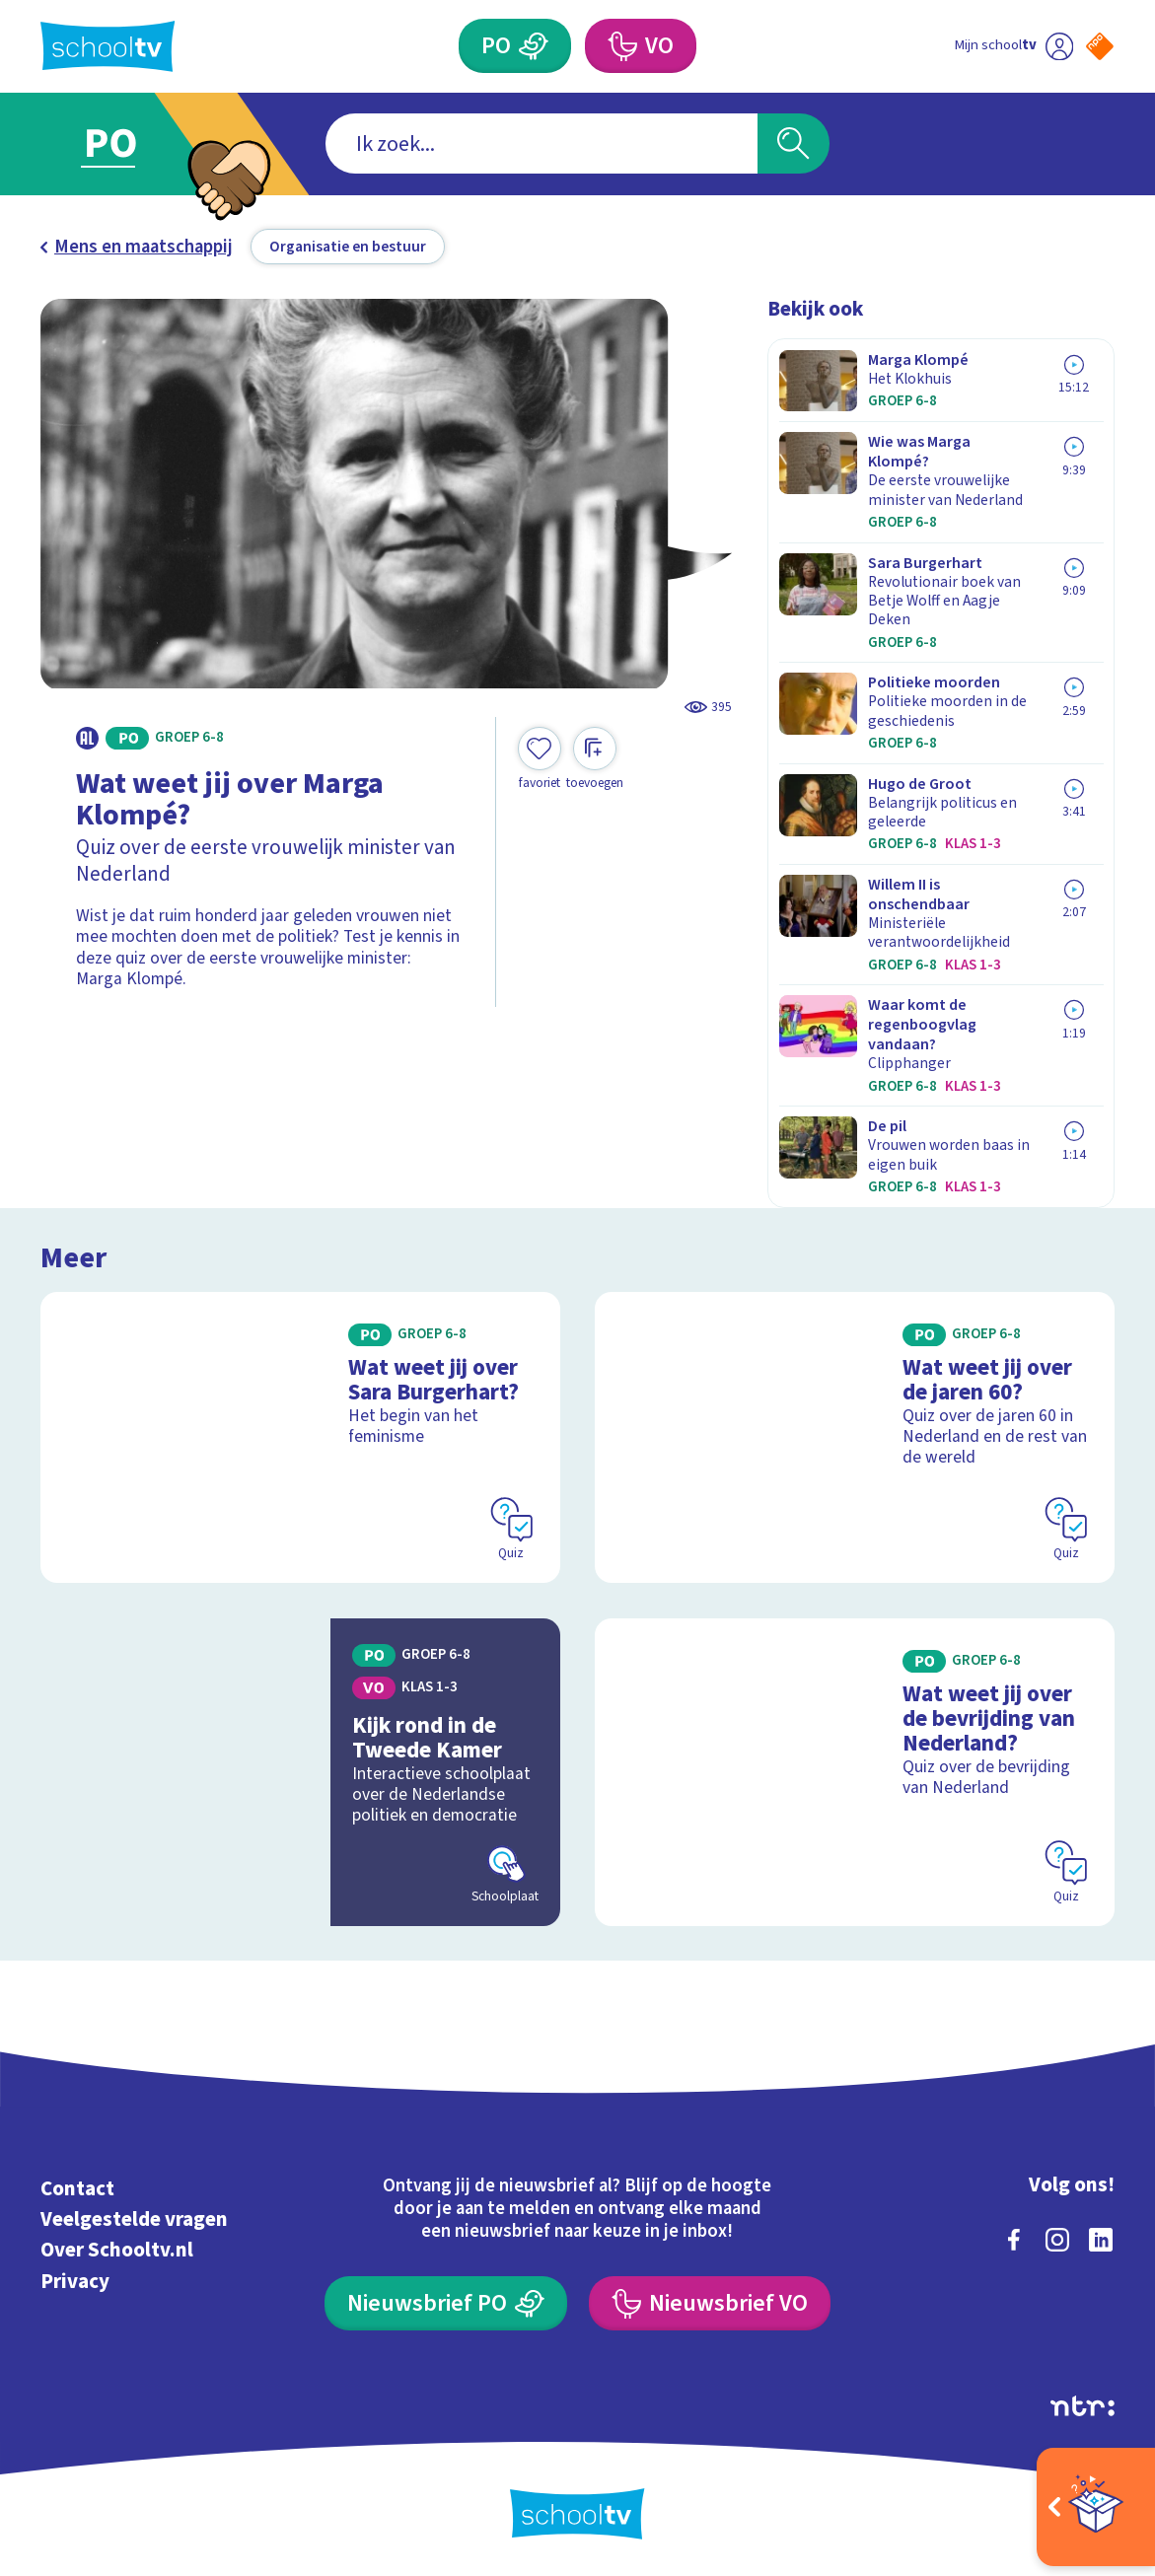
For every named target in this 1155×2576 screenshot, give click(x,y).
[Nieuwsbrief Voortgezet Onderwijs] (709, 2303)
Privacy (74, 2281)
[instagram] (1057, 2239)
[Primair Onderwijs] (515, 46)
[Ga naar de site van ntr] (1082, 2406)
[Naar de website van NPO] (1100, 46)
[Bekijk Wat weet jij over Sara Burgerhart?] (300, 1437)
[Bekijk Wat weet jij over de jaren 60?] (855, 1437)
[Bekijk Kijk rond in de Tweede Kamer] (300, 1772)
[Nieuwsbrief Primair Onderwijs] (446, 2303)
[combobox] (541, 143)
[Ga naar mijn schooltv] (1013, 46)
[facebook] (1014, 2239)
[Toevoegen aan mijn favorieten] (539, 759)
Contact (77, 2189)
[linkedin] (1100, 2239)
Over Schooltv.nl (116, 2250)
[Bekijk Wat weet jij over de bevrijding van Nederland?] (855, 1772)
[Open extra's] (1096, 2507)
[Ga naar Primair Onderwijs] (135, 144)
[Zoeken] (793, 143)
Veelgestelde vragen (134, 2219)
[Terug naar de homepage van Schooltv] (107, 46)
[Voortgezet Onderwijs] (640, 46)
